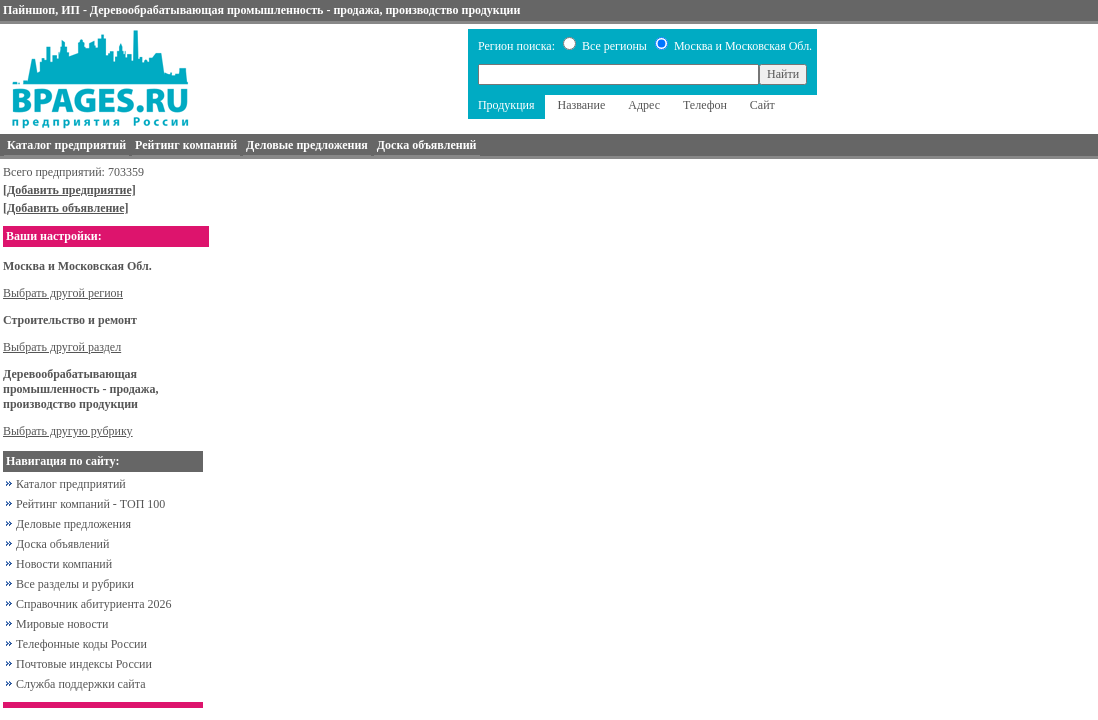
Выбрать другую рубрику (68, 431)
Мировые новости (62, 624)
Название (582, 105)
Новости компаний (64, 564)
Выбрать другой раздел (62, 347)
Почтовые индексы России (84, 664)
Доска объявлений (62, 544)
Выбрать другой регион (63, 293)
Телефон (705, 105)
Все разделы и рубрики (75, 584)
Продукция (506, 105)
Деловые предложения (73, 524)
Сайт (762, 105)
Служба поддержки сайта (81, 684)
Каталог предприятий (71, 484)
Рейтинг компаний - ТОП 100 (90, 504)
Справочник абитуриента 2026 (94, 604)
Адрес (644, 105)
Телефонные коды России (81, 644)
